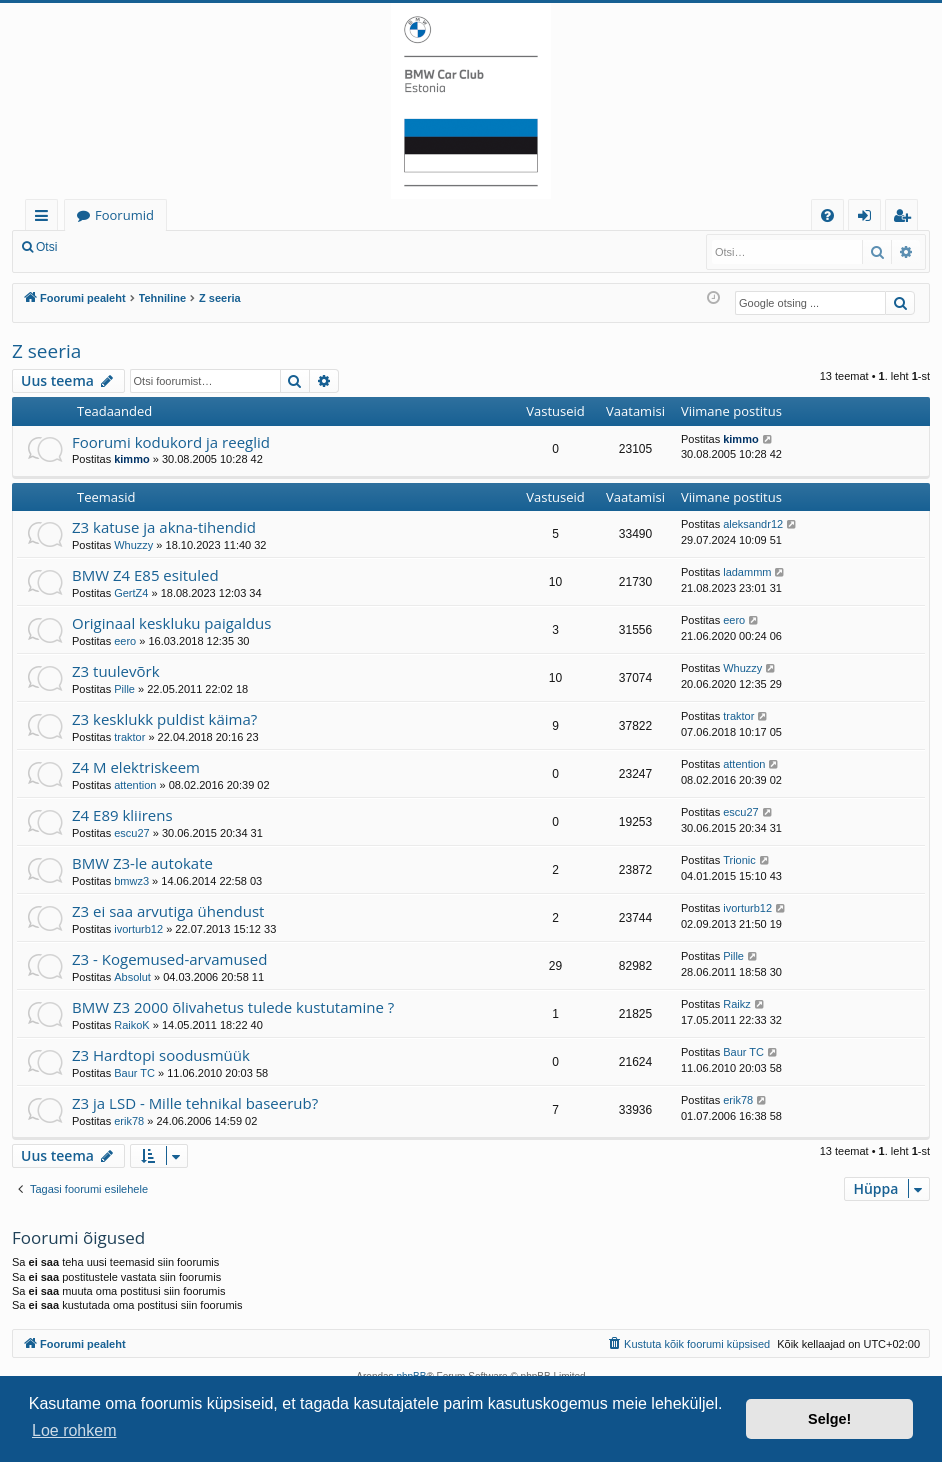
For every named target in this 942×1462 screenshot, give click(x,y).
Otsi (46, 247)
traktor (129, 737)
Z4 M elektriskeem (136, 767)
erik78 (129, 1121)
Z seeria (46, 351)
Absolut (132, 977)
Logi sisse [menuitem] (868, 218)
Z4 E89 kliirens (122, 815)
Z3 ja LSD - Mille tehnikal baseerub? (195, 1103)
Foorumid (124, 215)
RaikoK (131, 1025)
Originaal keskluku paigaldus (171, 623)
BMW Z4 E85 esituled (145, 575)
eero (125, 641)
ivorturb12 (138, 929)
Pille (124, 689)
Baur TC (134, 1073)
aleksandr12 (753, 524)
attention (135, 785)
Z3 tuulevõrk (116, 671)
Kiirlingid (45, 218)
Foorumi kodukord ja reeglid (171, 442)
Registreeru (200, 247)
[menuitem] (827, 215)
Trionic (739, 860)
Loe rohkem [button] (74, 1430)
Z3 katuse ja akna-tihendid (164, 527)
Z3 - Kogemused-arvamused (169, 959)
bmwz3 (131, 881)
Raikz (737, 1004)
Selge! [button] (829, 1419)
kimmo (131, 459)
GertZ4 (131, 593)
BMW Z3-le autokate (142, 863)
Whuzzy (133, 545)
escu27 (131, 833)
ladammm (747, 572)
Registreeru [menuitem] (906, 218)
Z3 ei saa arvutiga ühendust (168, 911)
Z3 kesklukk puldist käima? (164, 719)
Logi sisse (113, 247)
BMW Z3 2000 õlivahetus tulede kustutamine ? (233, 1007)
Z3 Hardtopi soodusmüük (161, 1055)
